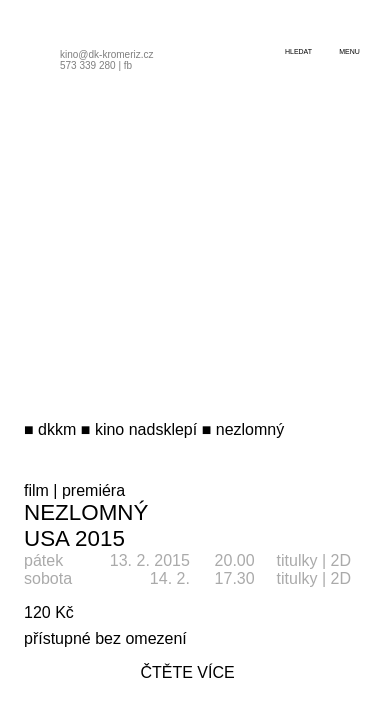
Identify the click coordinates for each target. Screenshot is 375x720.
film (36, 490)
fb (128, 65)
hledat (298, 51)
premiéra (93, 490)
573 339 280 (88, 65)
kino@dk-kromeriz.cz (107, 54)
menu (349, 51)
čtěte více (187, 672)
